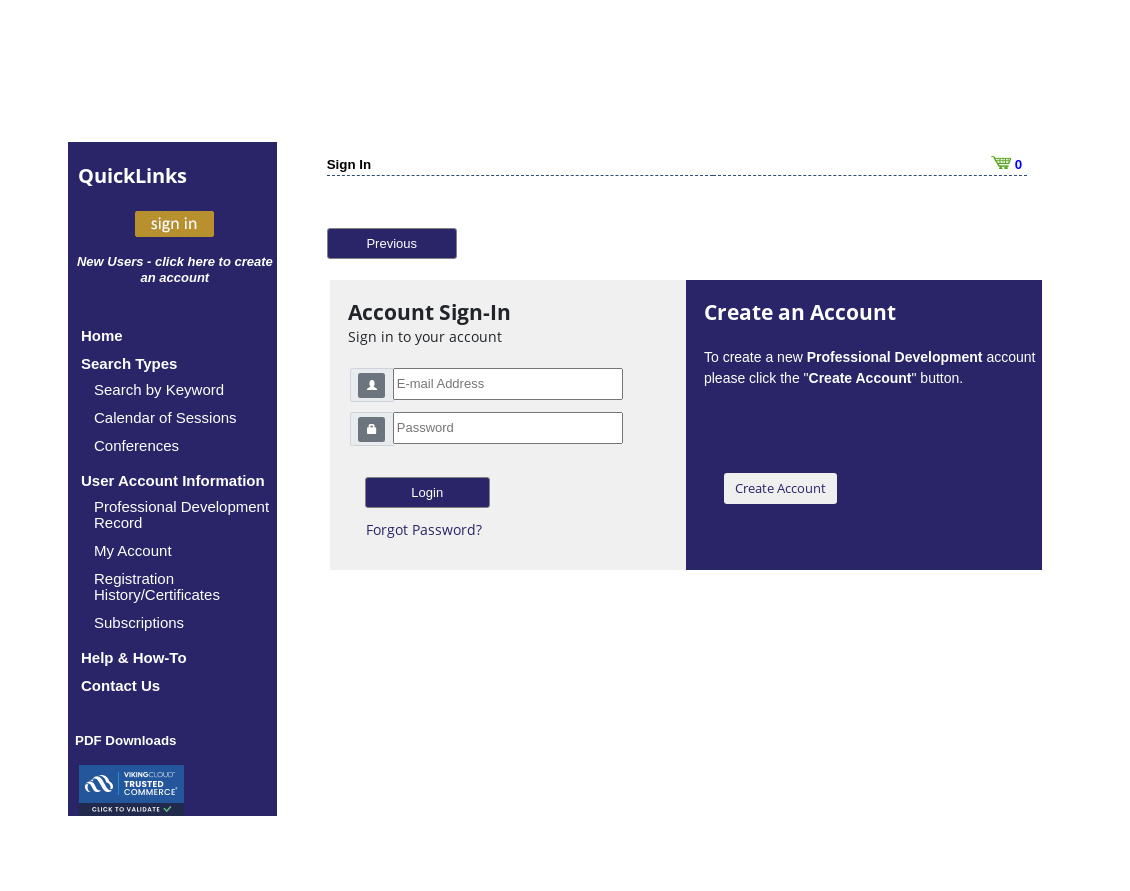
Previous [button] (391, 243)
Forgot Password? (424, 529)
